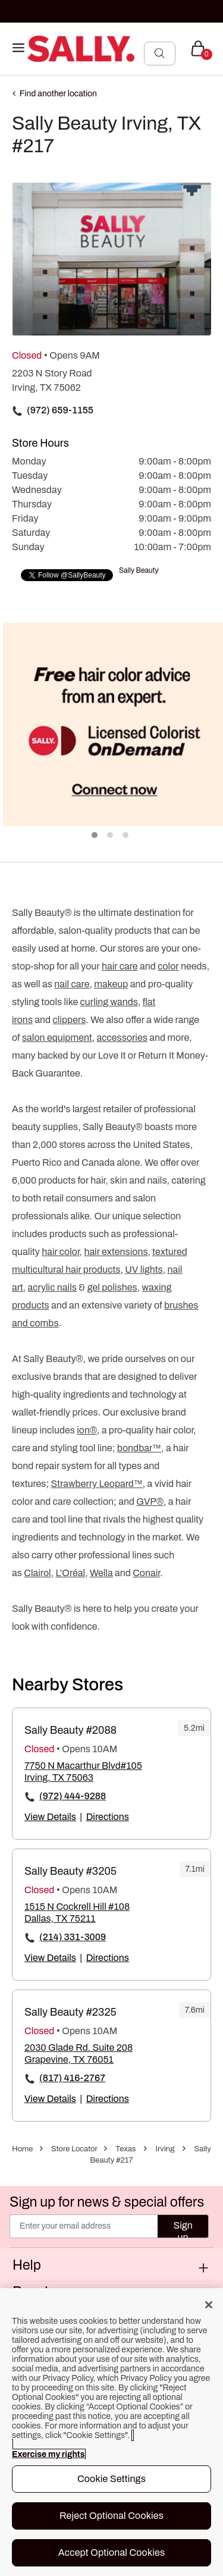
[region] (111, 2432)
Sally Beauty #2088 (70, 1730)
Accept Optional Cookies (111, 2552)
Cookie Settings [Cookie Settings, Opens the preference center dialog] (111, 2479)
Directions (107, 1817)
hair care (120, 966)
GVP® (150, 1501)
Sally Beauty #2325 (70, 2012)
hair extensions (115, 1252)
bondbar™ (139, 1448)
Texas (125, 2149)
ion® (87, 1430)
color (168, 966)
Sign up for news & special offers (107, 2202)
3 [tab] (126, 836)
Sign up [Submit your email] (182, 2229)
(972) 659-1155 (60, 410)
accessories (121, 1038)
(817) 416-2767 (72, 2078)
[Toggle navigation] (18, 48)
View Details (50, 1817)
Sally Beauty (138, 570)
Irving (165, 2149)
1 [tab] (95, 836)
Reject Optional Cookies (111, 2516)
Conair (146, 1573)
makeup (111, 984)
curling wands (109, 1002)
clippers (69, 1020)
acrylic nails (52, 1287)
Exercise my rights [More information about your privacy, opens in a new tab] (48, 2454)
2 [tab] (111, 836)
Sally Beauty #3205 (70, 1871)
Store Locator (74, 2149)
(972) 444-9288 (72, 1796)
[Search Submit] (160, 53)
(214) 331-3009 (72, 1937)
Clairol (37, 1573)
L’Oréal (70, 1573)
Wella (101, 1573)
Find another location (58, 93)
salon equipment (57, 1038)
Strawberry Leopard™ (97, 1484)
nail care (71, 984)
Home (22, 2149)
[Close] (209, 2305)
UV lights (143, 1270)
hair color (60, 1252)
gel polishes (112, 1287)
